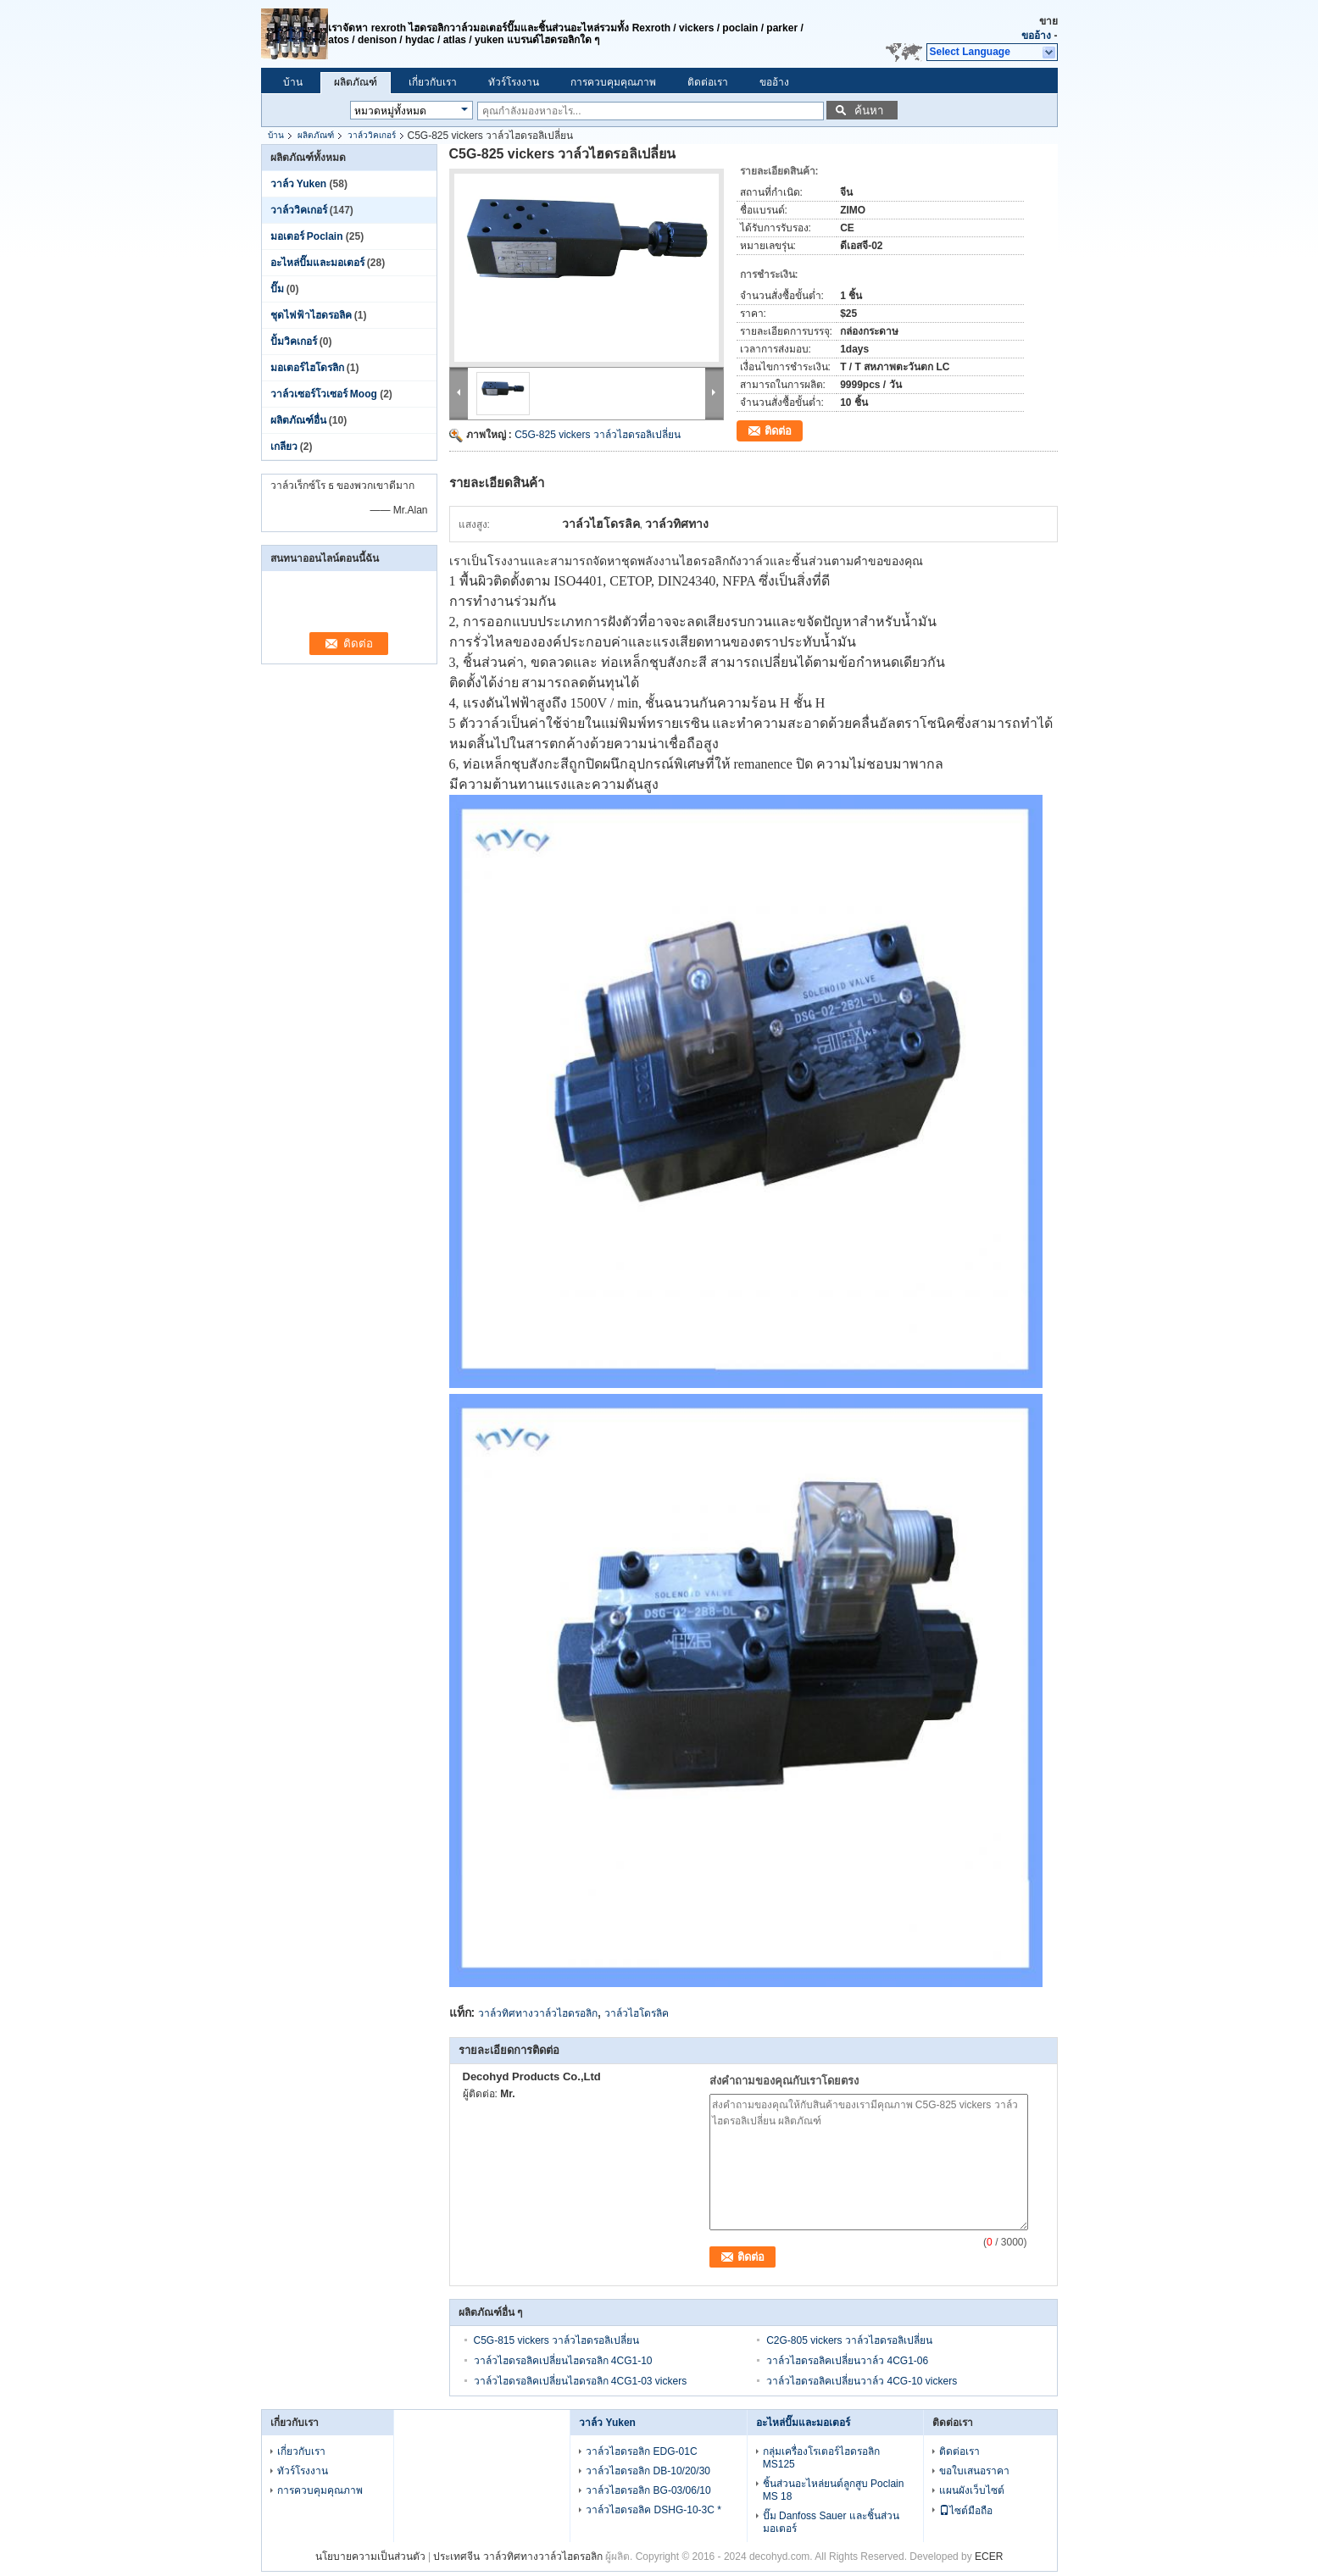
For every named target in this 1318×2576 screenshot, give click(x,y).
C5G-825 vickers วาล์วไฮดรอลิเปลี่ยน (597, 435)
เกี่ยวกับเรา (433, 82)
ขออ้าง (1036, 36)
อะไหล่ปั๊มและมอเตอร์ (317, 263)
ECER (989, 2556)
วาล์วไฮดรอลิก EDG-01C (641, 2451)
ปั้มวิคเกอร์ (293, 341)
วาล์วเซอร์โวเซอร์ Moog (323, 394)
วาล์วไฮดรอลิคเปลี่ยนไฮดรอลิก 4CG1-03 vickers (580, 2381)
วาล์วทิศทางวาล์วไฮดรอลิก (538, 2013)
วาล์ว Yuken (298, 184)
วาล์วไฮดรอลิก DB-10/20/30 (648, 2471)
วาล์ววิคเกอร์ (372, 135)
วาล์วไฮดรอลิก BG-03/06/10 (648, 2490)
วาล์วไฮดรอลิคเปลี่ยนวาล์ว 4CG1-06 (847, 2361)
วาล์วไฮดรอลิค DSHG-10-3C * (653, 2510)
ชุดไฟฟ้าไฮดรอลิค (311, 315)
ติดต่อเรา (707, 82)
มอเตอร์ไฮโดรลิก (307, 368)
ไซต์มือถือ (966, 2511)
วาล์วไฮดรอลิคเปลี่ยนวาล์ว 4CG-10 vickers (861, 2381)
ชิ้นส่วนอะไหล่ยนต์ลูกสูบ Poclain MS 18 (833, 2490)
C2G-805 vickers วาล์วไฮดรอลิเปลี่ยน (849, 2340)
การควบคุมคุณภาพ (613, 82)
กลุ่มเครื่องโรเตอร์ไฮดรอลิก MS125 (821, 2458)
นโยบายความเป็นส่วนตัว (370, 2556)
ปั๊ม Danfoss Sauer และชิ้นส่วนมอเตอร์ (831, 2522)
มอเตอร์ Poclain (306, 236)
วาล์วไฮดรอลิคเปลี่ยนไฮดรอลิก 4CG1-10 (563, 2361)
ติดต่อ (778, 431)
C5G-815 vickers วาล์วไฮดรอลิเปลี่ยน (557, 2340)
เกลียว (284, 446)
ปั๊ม (277, 289)
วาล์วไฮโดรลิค (636, 2013)
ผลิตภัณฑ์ (355, 82)
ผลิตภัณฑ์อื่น (298, 420)
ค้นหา (868, 110)
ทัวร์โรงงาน (513, 82)
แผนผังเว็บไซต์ (971, 2490)
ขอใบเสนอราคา (974, 2471)
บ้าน (293, 82)
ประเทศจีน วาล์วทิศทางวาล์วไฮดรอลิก (517, 2556)
